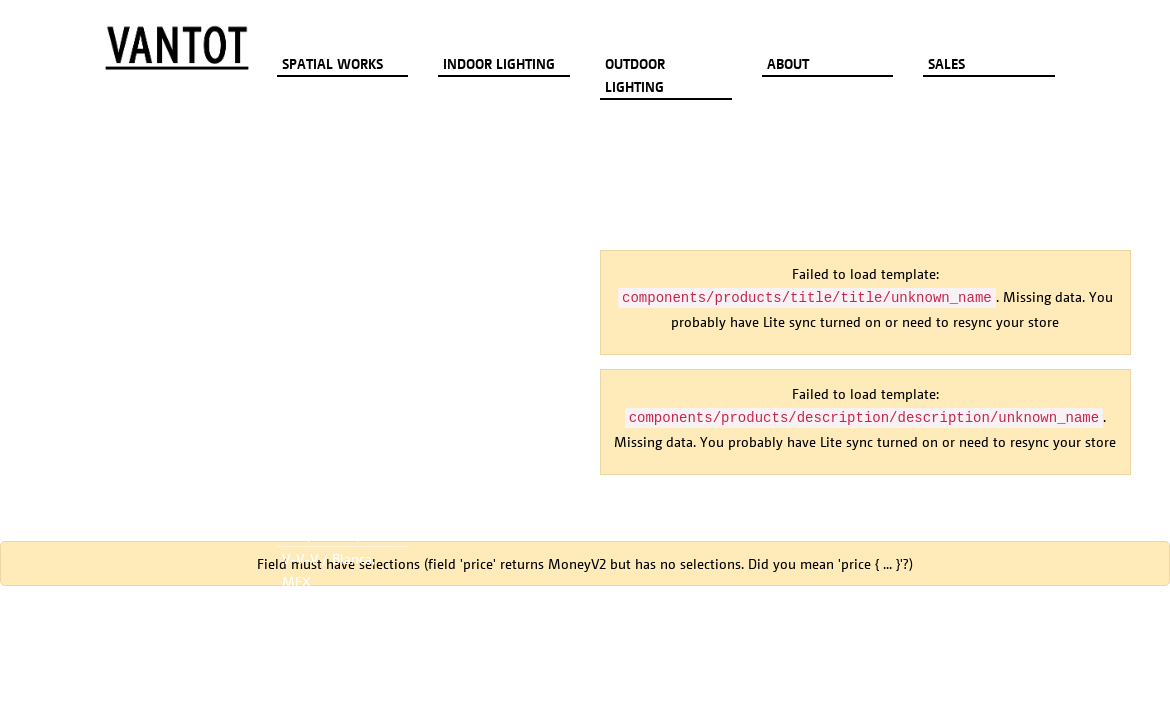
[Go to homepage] (177, 48)
